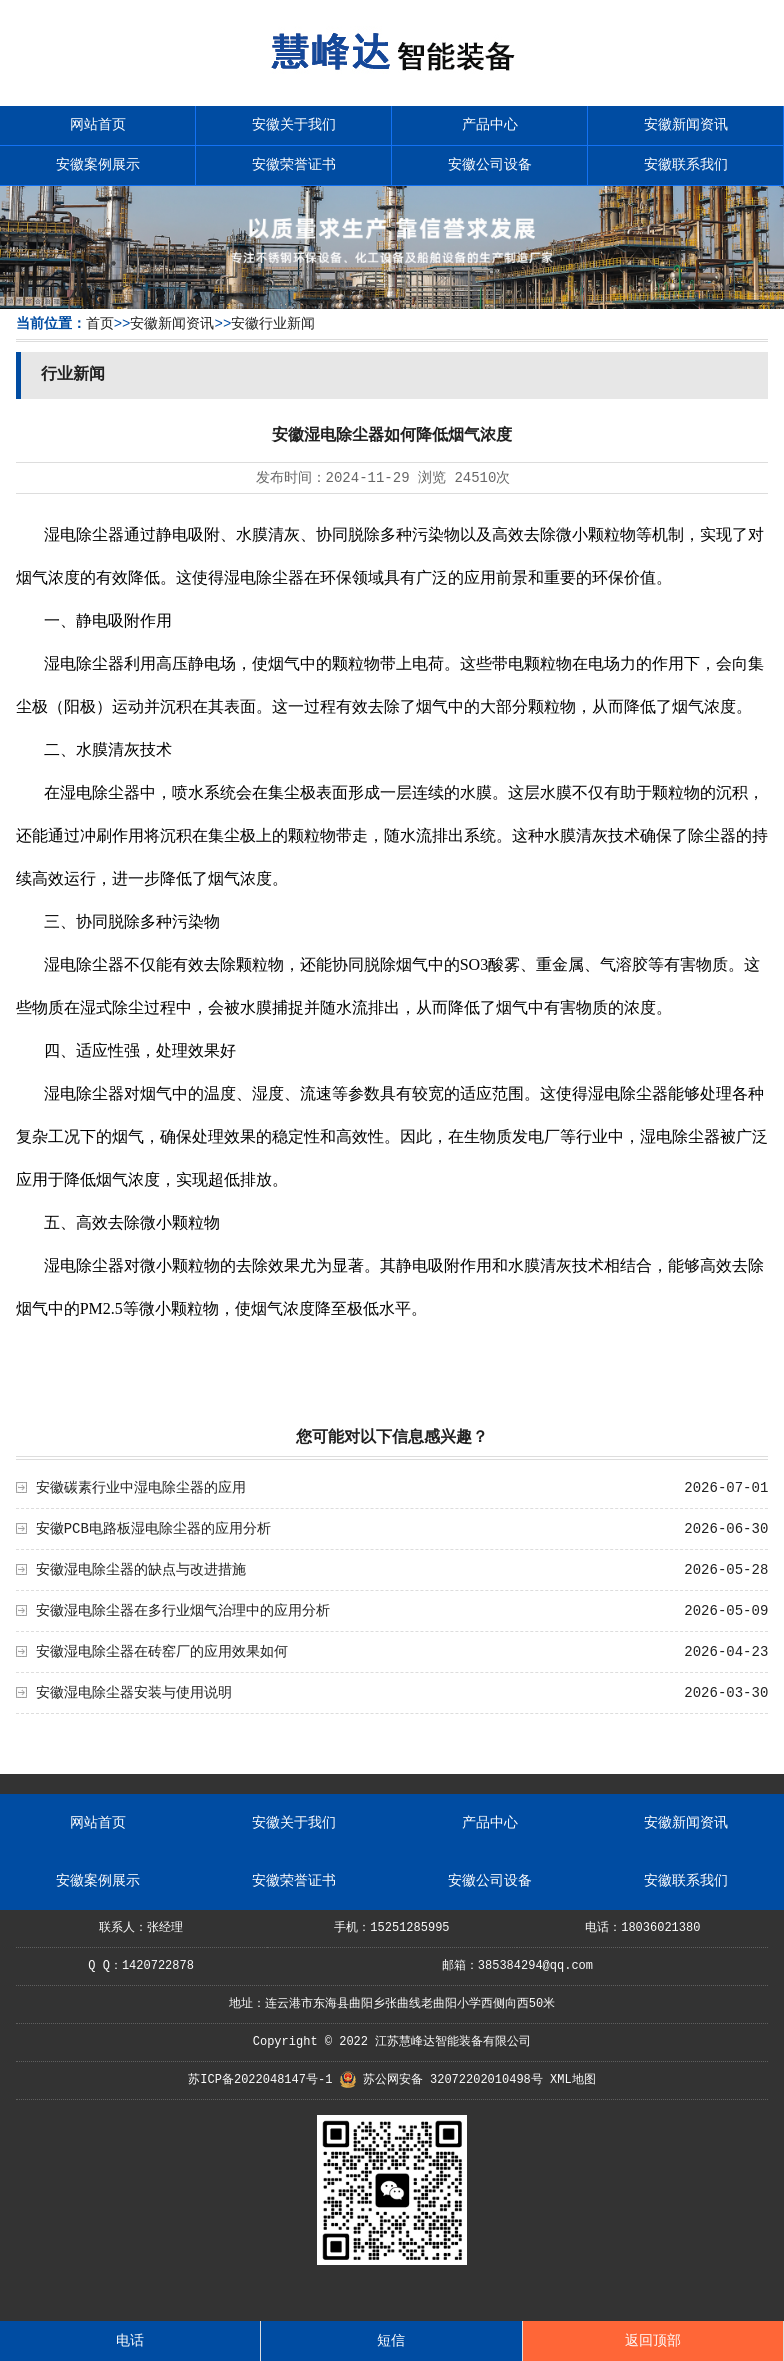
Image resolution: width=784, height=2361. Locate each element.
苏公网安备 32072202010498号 (453, 2080)
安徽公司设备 (490, 165)
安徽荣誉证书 (294, 165)
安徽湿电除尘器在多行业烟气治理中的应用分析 (183, 1611)
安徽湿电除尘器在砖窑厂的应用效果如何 (162, 1652)
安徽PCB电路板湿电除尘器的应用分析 (153, 1529)
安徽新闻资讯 (686, 125)
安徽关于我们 (294, 125)
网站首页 (98, 125)
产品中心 (490, 125)
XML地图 (573, 2080)
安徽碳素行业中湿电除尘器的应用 (141, 1488)
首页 (100, 324)
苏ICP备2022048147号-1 (260, 2080)
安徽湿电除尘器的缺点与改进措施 (141, 1570)
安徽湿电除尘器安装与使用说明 (134, 1693)
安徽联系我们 (686, 165)
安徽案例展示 (98, 165)
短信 (391, 2341)
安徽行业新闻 (273, 324)
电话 (130, 2341)
